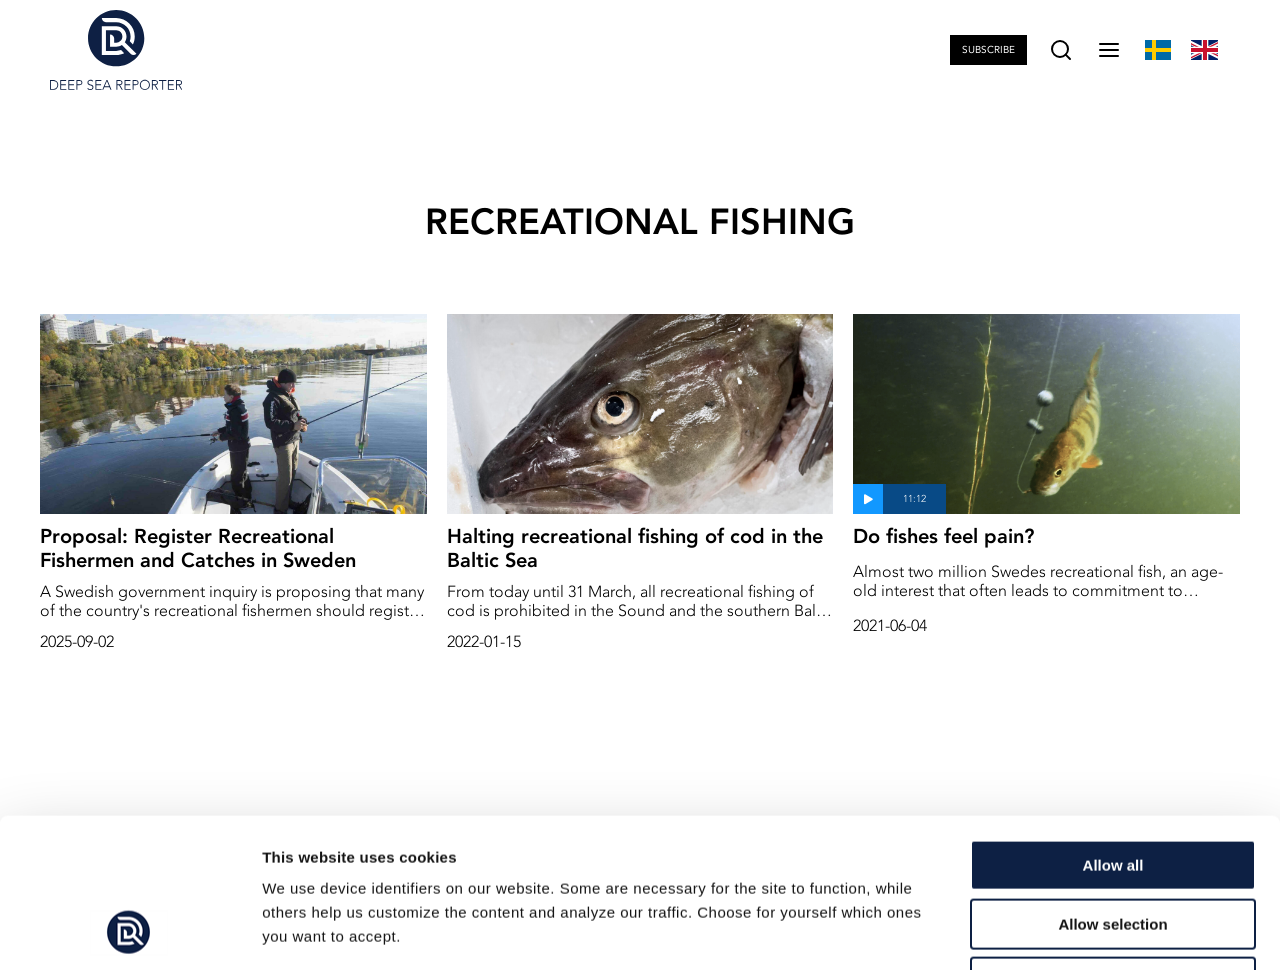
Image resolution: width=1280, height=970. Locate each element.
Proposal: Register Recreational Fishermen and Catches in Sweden (198, 548)
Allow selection (1112, 784)
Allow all (1113, 725)
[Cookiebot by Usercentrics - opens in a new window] (129, 931)
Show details (1049, 930)
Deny (1113, 842)
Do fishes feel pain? (943, 536)
